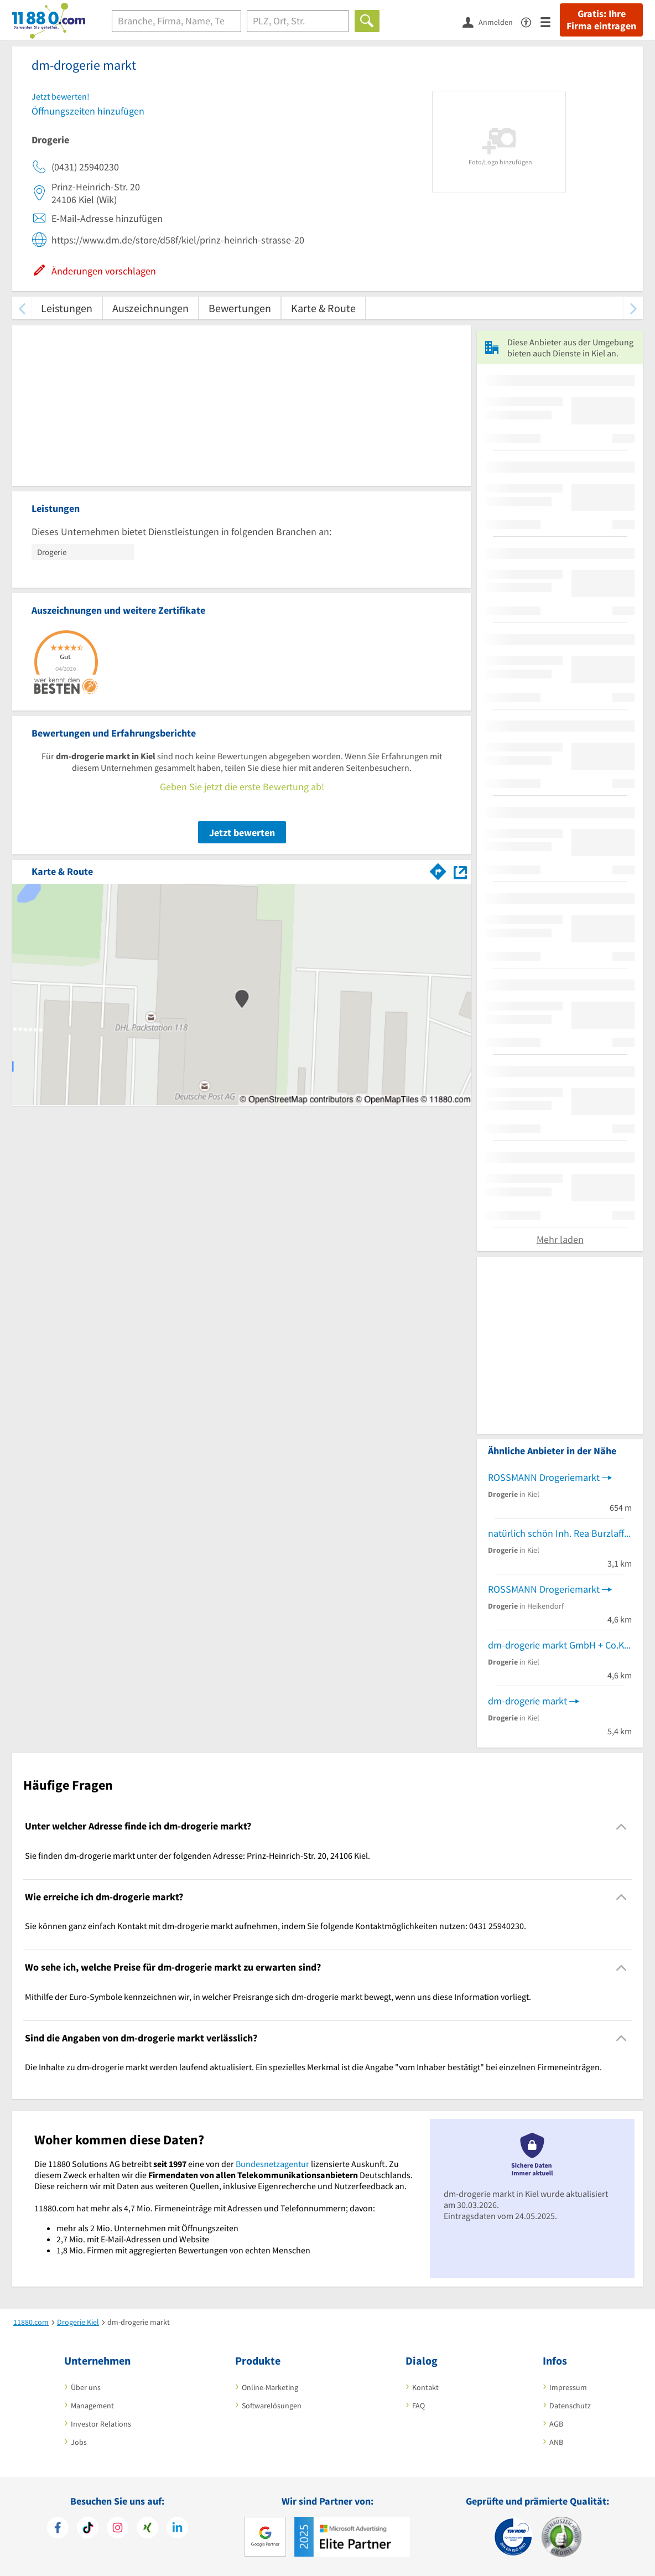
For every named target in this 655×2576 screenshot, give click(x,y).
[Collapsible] (621, 1826)
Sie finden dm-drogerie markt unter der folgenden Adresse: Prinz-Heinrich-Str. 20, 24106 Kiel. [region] (197, 1855)
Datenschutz (570, 2406)
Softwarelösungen (271, 2406)
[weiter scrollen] (633, 308)
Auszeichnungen (150, 308)
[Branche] (176, 21)
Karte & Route (323, 308)
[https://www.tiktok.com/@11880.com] (87, 2529)
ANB (556, 2442)
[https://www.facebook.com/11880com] (58, 2529)
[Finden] (367, 21)
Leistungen (66, 308)
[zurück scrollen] (22, 308)
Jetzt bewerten (242, 832)
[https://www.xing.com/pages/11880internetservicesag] (147, 2529)
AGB (556, 2424)
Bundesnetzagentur (272, 2163)
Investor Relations (101, 2424)
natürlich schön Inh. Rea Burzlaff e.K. (560, 1533)
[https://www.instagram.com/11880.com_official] (117, 2529)
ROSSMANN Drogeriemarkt (544, 1477)
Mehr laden (560, 1239)
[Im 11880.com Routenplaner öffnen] (438, 869)
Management (92, 2406)
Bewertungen (240, 308)
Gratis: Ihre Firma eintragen (601, 20)
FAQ (418, 2406)
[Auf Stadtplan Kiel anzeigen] (460, 870)
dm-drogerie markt (527, 1700)
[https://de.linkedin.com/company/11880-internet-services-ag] (177, 2529)
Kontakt (425, 2387)
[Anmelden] (491, 21)
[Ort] (298, 21)
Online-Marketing (270, 2387)
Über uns (86, 2387)
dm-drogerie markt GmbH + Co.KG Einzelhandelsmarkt (560, 1645)
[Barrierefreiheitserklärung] (530, 21)
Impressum (568, 2387)
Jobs (79, 2442)
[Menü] (550, 21)
